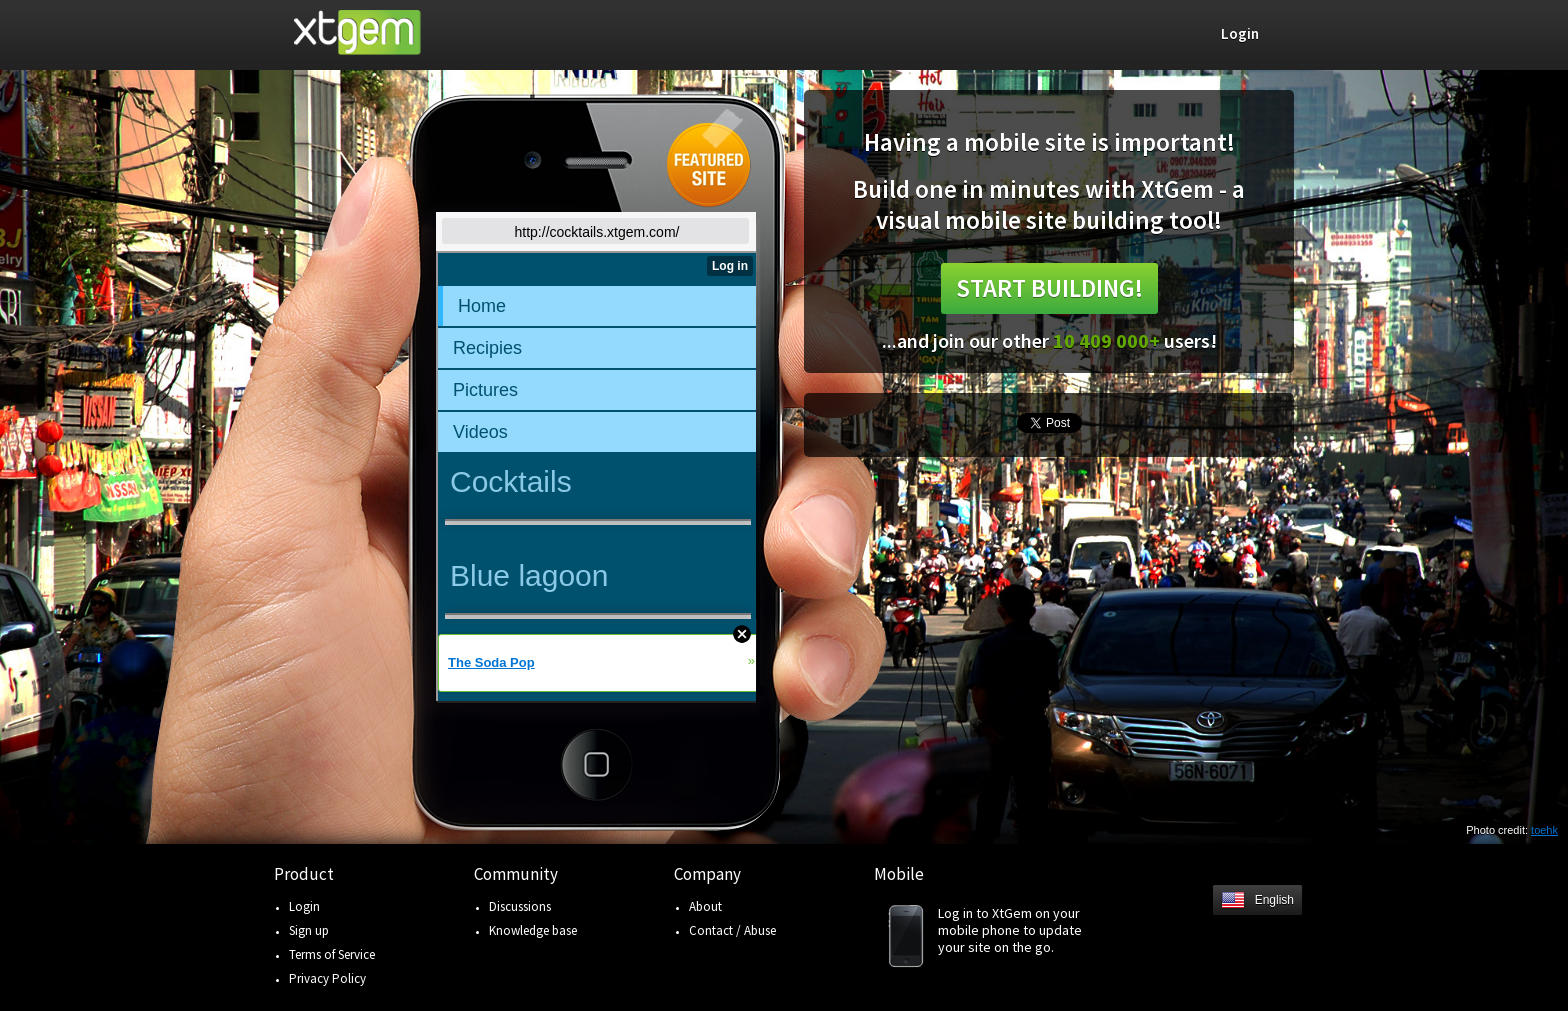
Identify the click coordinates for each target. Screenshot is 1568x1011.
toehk (1544, 830)
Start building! (1049, 288)
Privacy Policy (327, 978)
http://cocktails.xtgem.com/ (597, 232)
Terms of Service (332, 954)
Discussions (520, 906)
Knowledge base (533, 930)
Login (304, 906)
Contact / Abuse (732, 930)
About (705, 906)
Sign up (309, 930)
